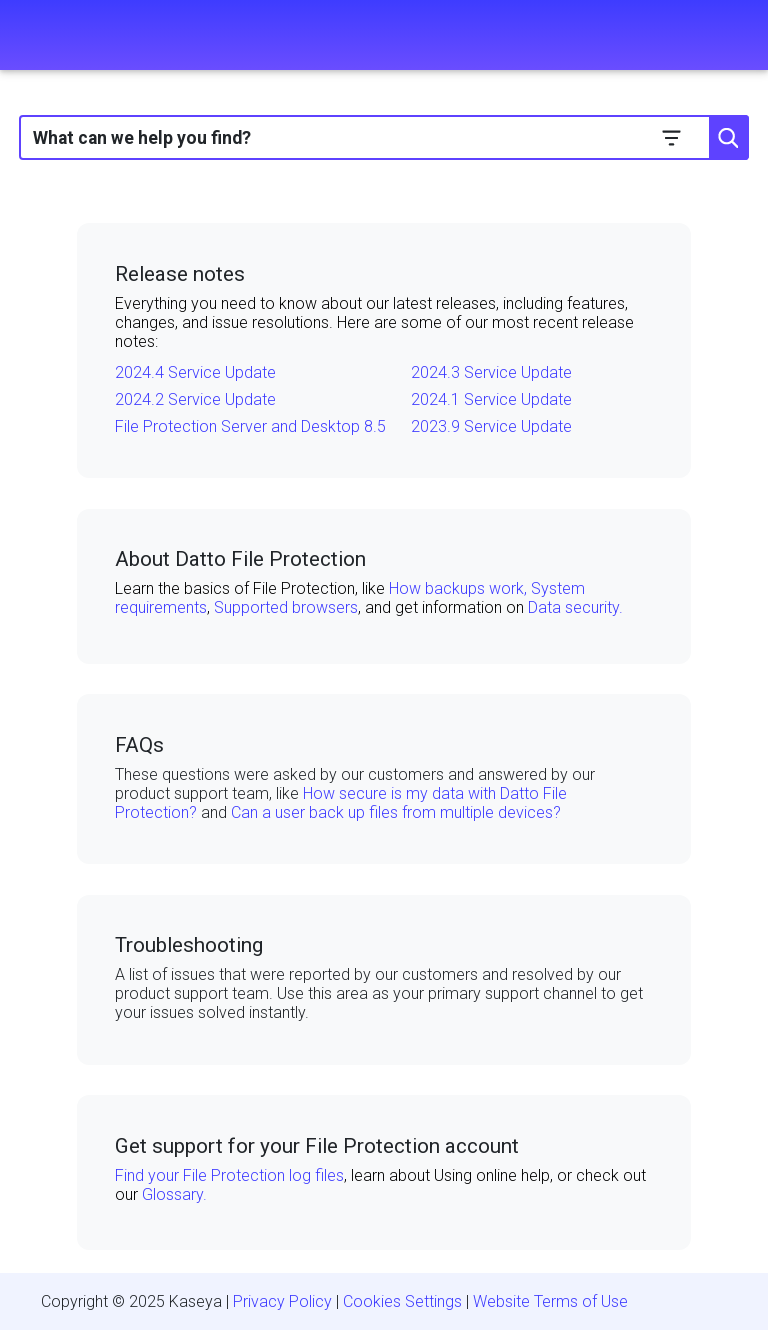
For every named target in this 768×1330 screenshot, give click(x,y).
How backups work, (460, 588)
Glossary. (174, 1194)
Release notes (180, 274)
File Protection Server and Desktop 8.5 (250, 426)
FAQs (139, 745)
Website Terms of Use (550, 1301)
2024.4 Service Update (195, 372)
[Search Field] (384, 137)
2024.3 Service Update (491, 372)
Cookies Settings (402, 1301)
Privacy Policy (282, 1301)
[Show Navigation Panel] (27, 35)
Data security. (575, 607)
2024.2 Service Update (195, 399)
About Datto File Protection (240, 559)
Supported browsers (286, 607)
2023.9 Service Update (491, 426)
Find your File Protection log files (229, 1175)
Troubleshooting (189, 945)
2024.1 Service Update (491, 399)
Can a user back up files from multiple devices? (396, 812)
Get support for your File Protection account (317, 1146)
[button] (671, 137)
